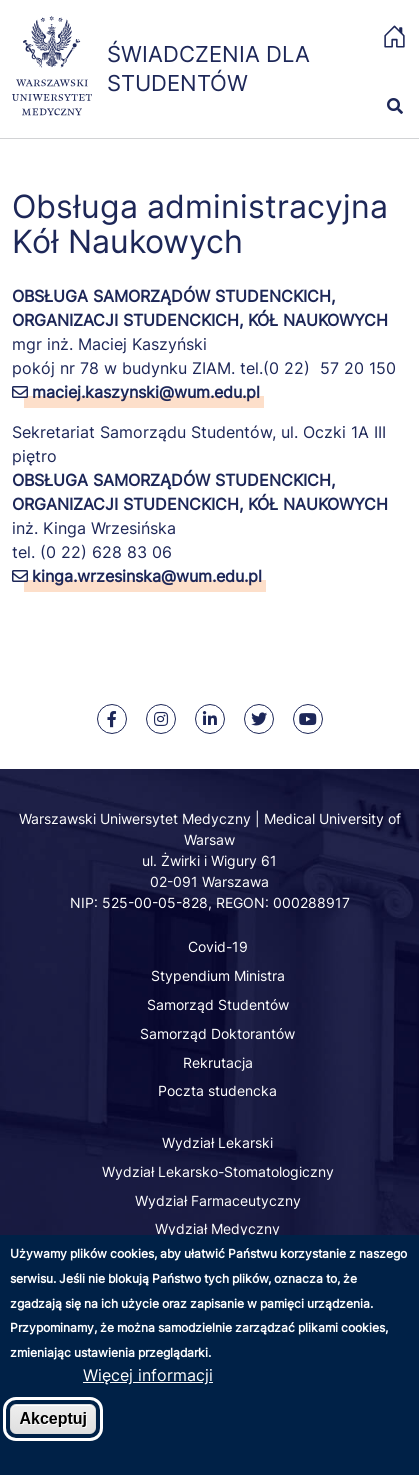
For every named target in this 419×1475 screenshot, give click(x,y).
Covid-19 (218, 946)
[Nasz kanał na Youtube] (308, 719)
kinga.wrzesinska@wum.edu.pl (147, 576)
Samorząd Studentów (218, 1004)
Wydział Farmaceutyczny (218, 1200)
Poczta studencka (217, 1090)
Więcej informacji (148, 1395)
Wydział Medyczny (217, 1228)
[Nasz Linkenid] (210, 719)
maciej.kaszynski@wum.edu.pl (146, 392)
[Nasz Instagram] (161, 719)
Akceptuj (53, 1438)
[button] (384, 70)
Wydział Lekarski (217, 1142)
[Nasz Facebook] (112, 719)
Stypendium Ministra (218, 975)
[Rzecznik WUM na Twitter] (259, 719)
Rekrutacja (218, 1062)
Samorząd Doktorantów (217, 1033)
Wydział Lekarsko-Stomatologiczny (218, 1171)
